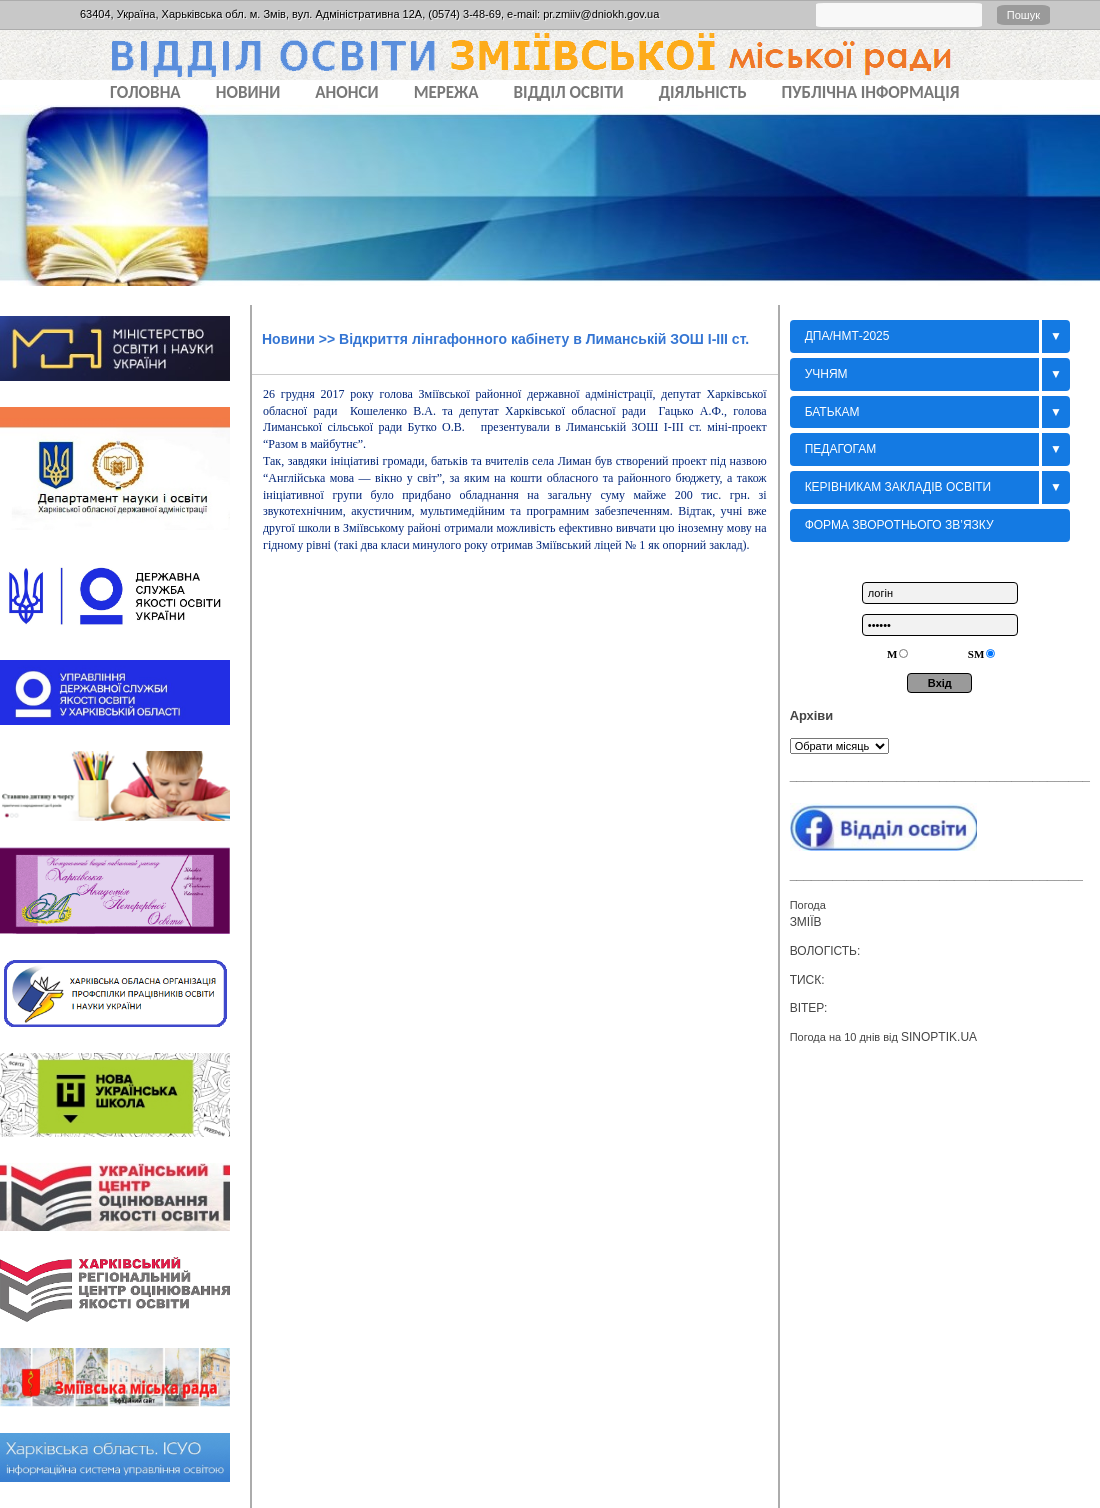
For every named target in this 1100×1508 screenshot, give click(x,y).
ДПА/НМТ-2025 (847, 336)
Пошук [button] (1023, 15)
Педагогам (841, 449)
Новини (288, 339)
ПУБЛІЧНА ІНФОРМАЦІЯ (871, 92)
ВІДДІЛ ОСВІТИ (569, 92)
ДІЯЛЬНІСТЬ (703, 92)
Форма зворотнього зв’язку (899, 525)
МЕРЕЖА (446, 92)
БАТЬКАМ (832, 412)
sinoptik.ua (939, 1037)
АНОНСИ (346, 92)
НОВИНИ (248, 92)
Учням (826, 374)
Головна (145, 92)
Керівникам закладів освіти (898, 487)
